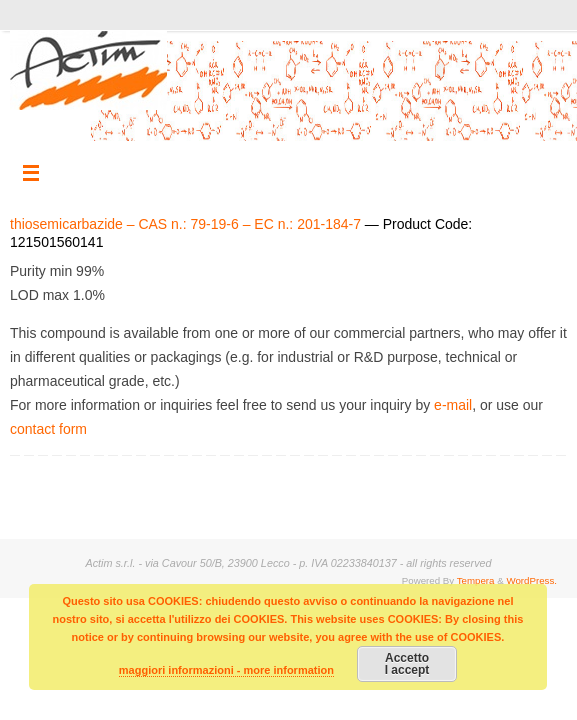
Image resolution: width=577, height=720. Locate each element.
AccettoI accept (407, 664)
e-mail (453, 405)
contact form (48, 429)
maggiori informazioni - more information (226, 670)
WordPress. (531, 580)
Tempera (476, 580)
